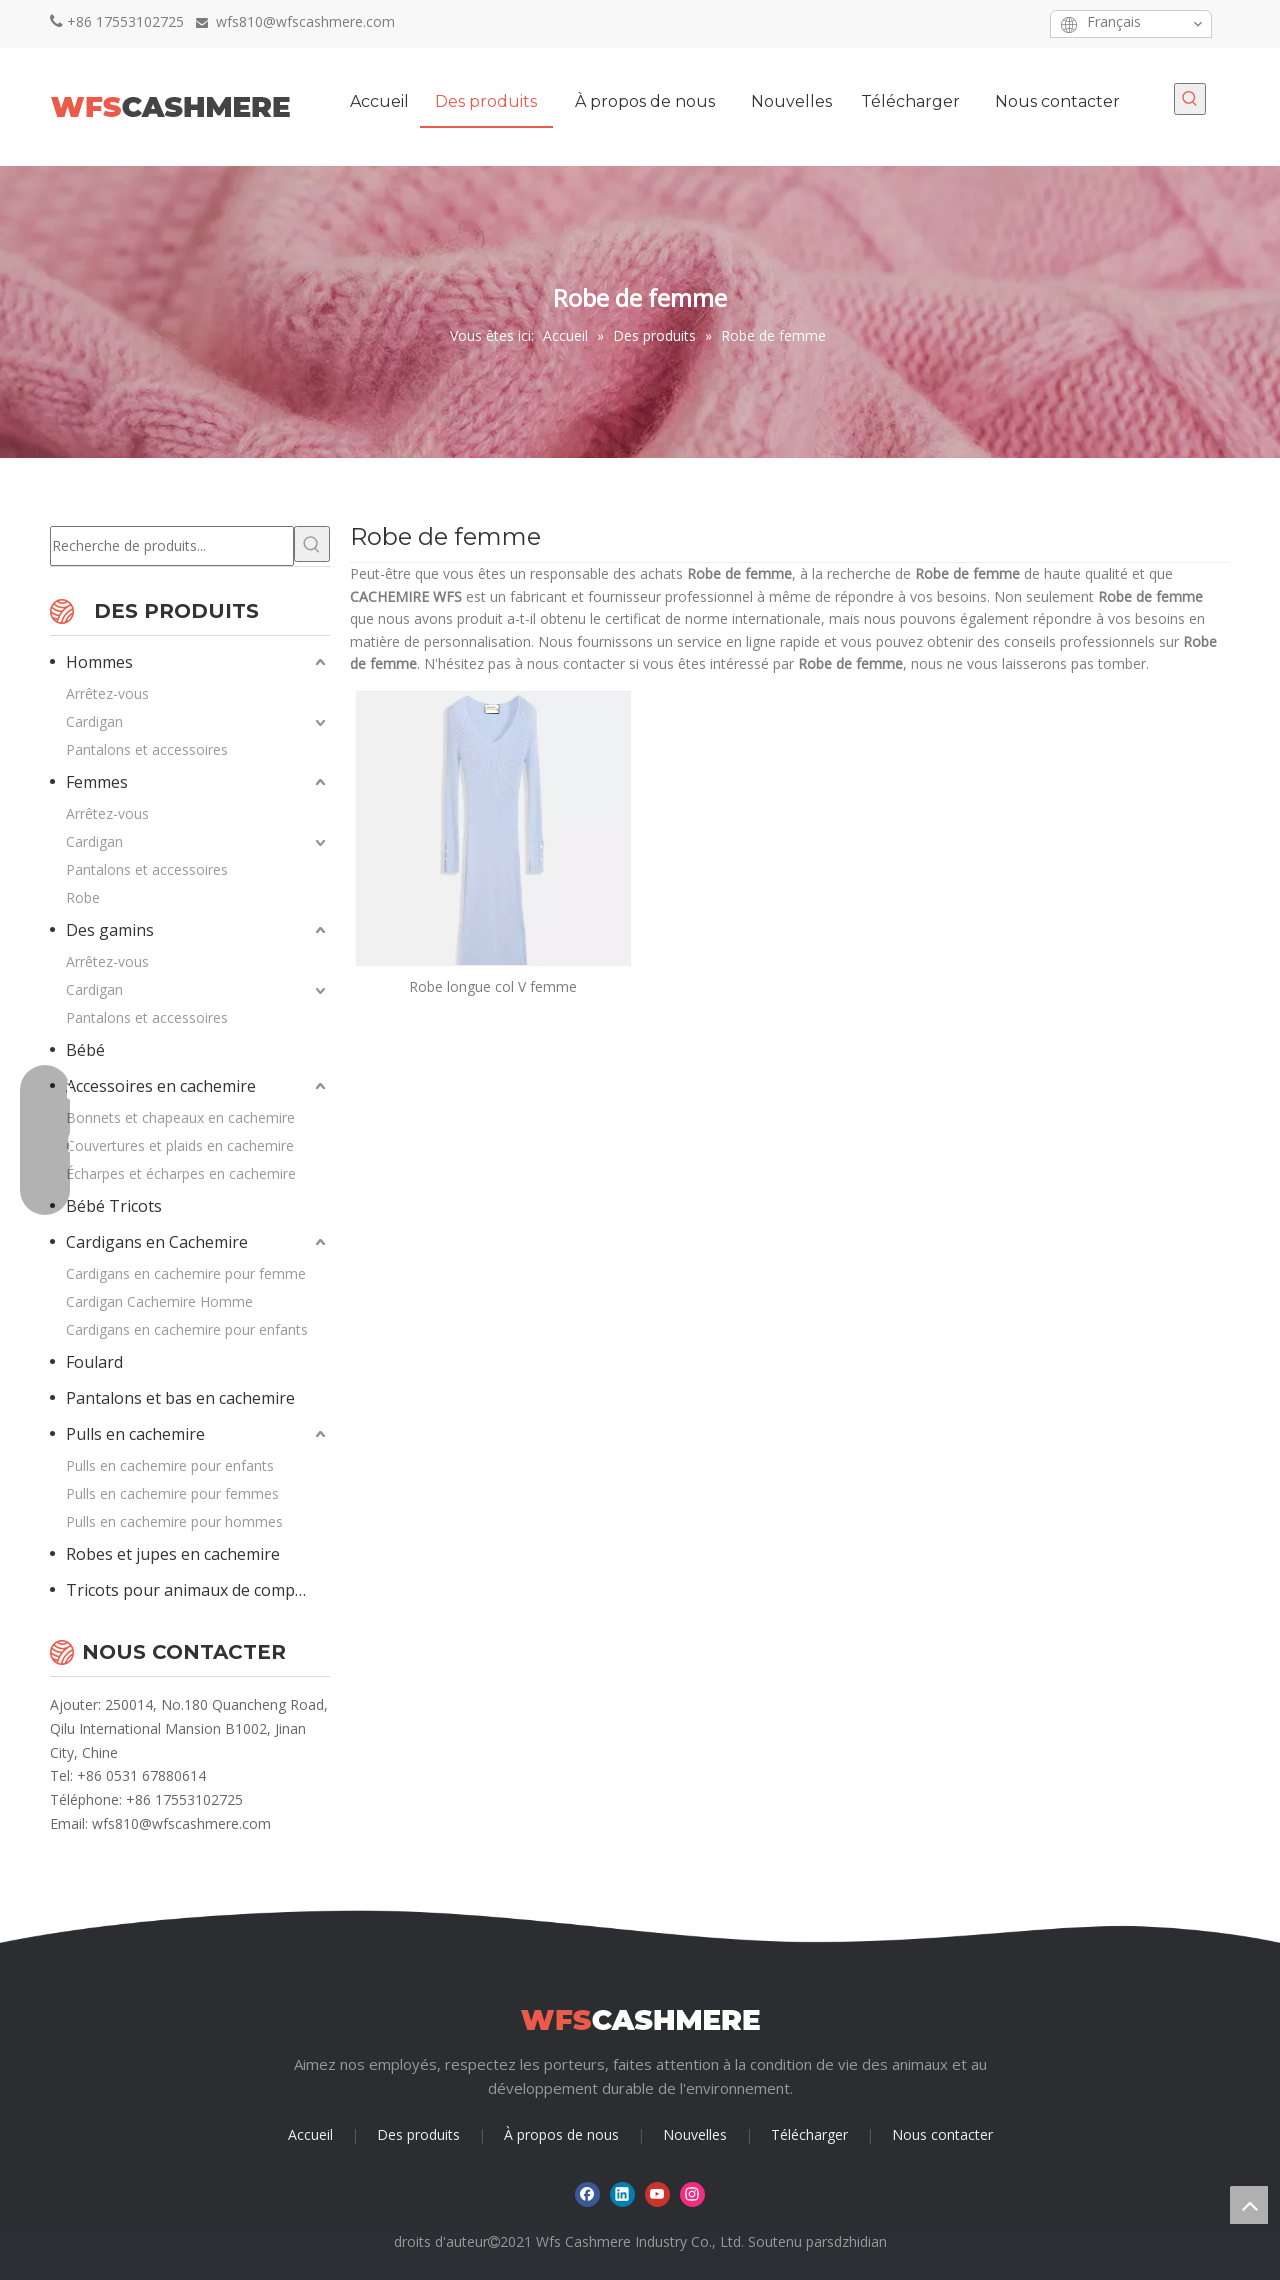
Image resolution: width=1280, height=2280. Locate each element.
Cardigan (94, 721)
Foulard (94, 1362)
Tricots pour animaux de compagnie (198, 1590)
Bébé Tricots (114, 1206)
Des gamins (110, 930)
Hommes (99, 662)
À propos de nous (561, 2134)
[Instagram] (1016, 23)
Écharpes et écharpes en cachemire (181, 1173)
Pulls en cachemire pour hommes (174, 1521)
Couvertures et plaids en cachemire (180, 1145)
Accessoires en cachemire (161, 1086)
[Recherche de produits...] (172, 546)
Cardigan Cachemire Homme (159, 1301)
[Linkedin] (954, 23)
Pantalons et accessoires (147, 749)
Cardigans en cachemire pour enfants (187, 1329)
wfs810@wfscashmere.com (181, 1823)
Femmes (97, 782)
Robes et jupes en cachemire (173, 1554)
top (1249, 2205)
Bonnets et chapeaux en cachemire (180, 1117)
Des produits (418, 2134)
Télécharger (809, 2134)
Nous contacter (942, 2134)
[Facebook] (923, 23)
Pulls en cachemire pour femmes (172, 1493)
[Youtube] (985, 23)
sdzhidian (857, 2241)
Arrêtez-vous (107, 693)
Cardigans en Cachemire (157, 1242)
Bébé (85, 1050)
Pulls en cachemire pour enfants (170, 1465)
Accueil (310, 2134)
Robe (83, 897)
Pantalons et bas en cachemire (180, 1398)
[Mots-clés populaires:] (1190, 99)
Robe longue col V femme (493, 986)
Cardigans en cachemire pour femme (186, 1273)
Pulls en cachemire (135, 1434)
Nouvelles (695, 2134)
